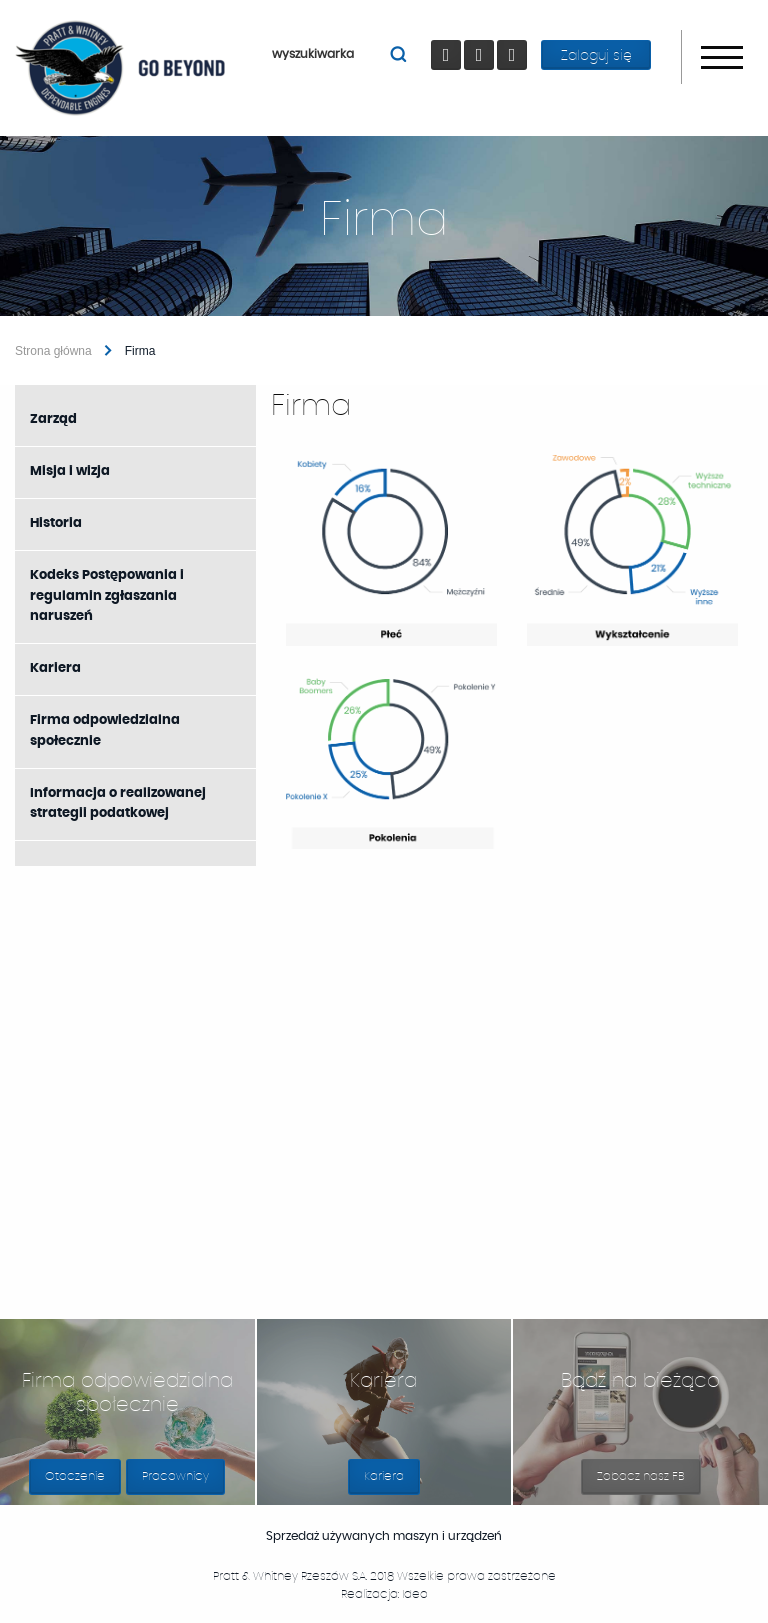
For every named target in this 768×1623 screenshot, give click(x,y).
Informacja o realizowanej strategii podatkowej (118, 804)
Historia (56, 523)
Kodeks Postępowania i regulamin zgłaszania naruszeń (107, 596)
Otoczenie (75, 1476)
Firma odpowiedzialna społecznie (105, 731)
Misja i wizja (70, 471)
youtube (482, 40)
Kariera (55, 668)
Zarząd (53, 419)
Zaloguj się (596, 55)
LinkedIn (515, 40)
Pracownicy (175, 1476)
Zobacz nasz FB (649, 1482)
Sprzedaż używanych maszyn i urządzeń (403, 1536)
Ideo (415, 1594)
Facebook (449, 40)
